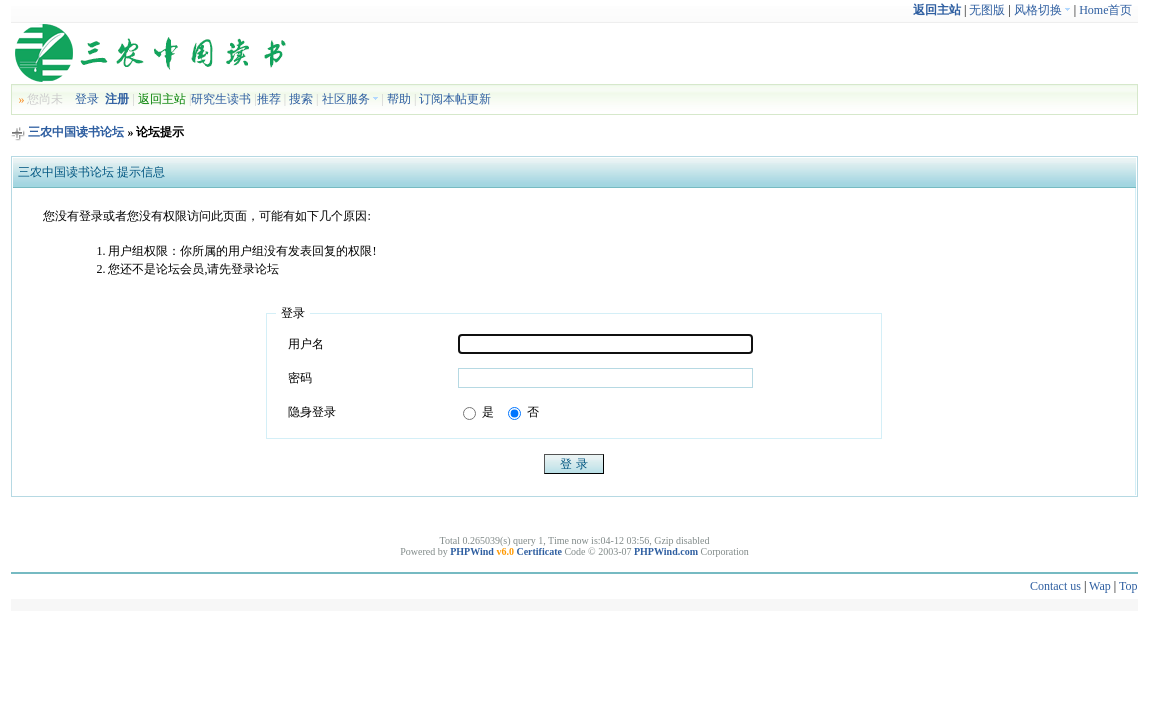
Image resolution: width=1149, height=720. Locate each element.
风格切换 (1042, 10)
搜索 (301, 99)
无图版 (987, 10)
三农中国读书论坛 (76, 132)
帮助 (399, 99)
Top (1128, 586)
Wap (1100, 586)
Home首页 (1105, 10)
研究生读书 (221, 99)
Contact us (1055, 586)
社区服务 (350, 99)
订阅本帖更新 (455, 99)
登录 (87, 99)
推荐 (269, 99)
